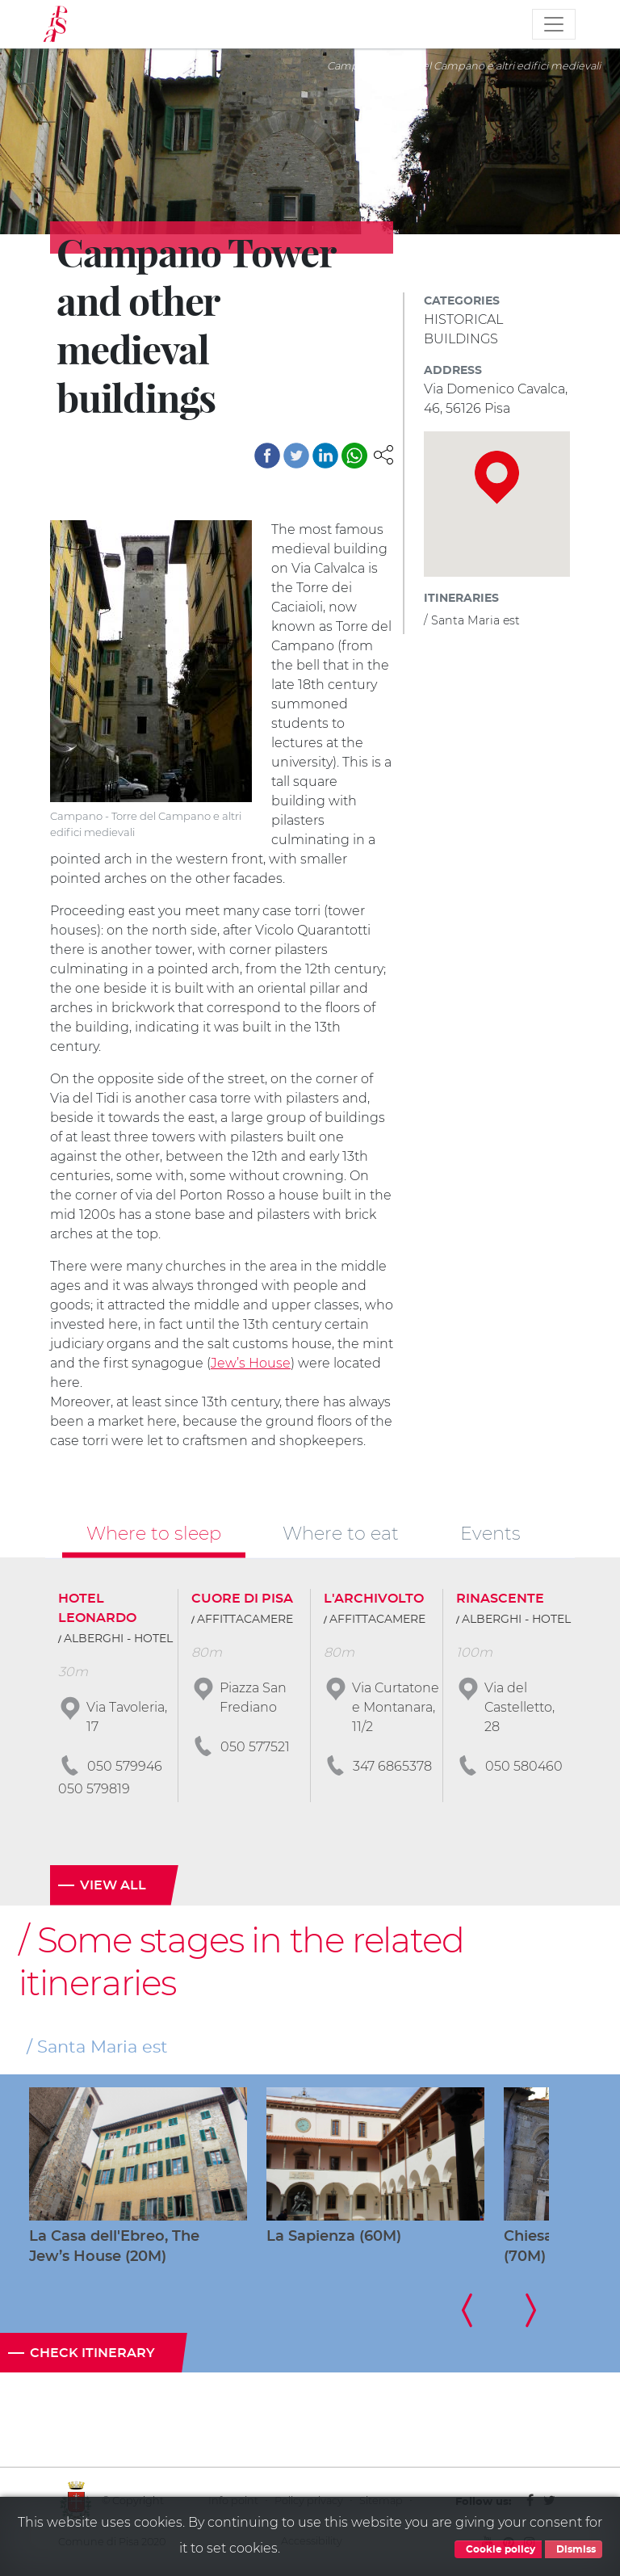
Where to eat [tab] (341, 1533)
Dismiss (573, 2549)
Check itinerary (92, 2353)
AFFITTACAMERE (245, 1619)
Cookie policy (498, 2549)
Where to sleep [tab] (153, 1533)
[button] (383, 453)
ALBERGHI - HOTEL (118, 1639)
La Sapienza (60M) (333, 2236)
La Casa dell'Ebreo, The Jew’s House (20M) (114, 2246)
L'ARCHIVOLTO (374, 1598)
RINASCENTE (500, 1598)
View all (113, 1885)
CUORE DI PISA (242, 1598)
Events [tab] (490, 1533)
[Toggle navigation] (554, 24)
